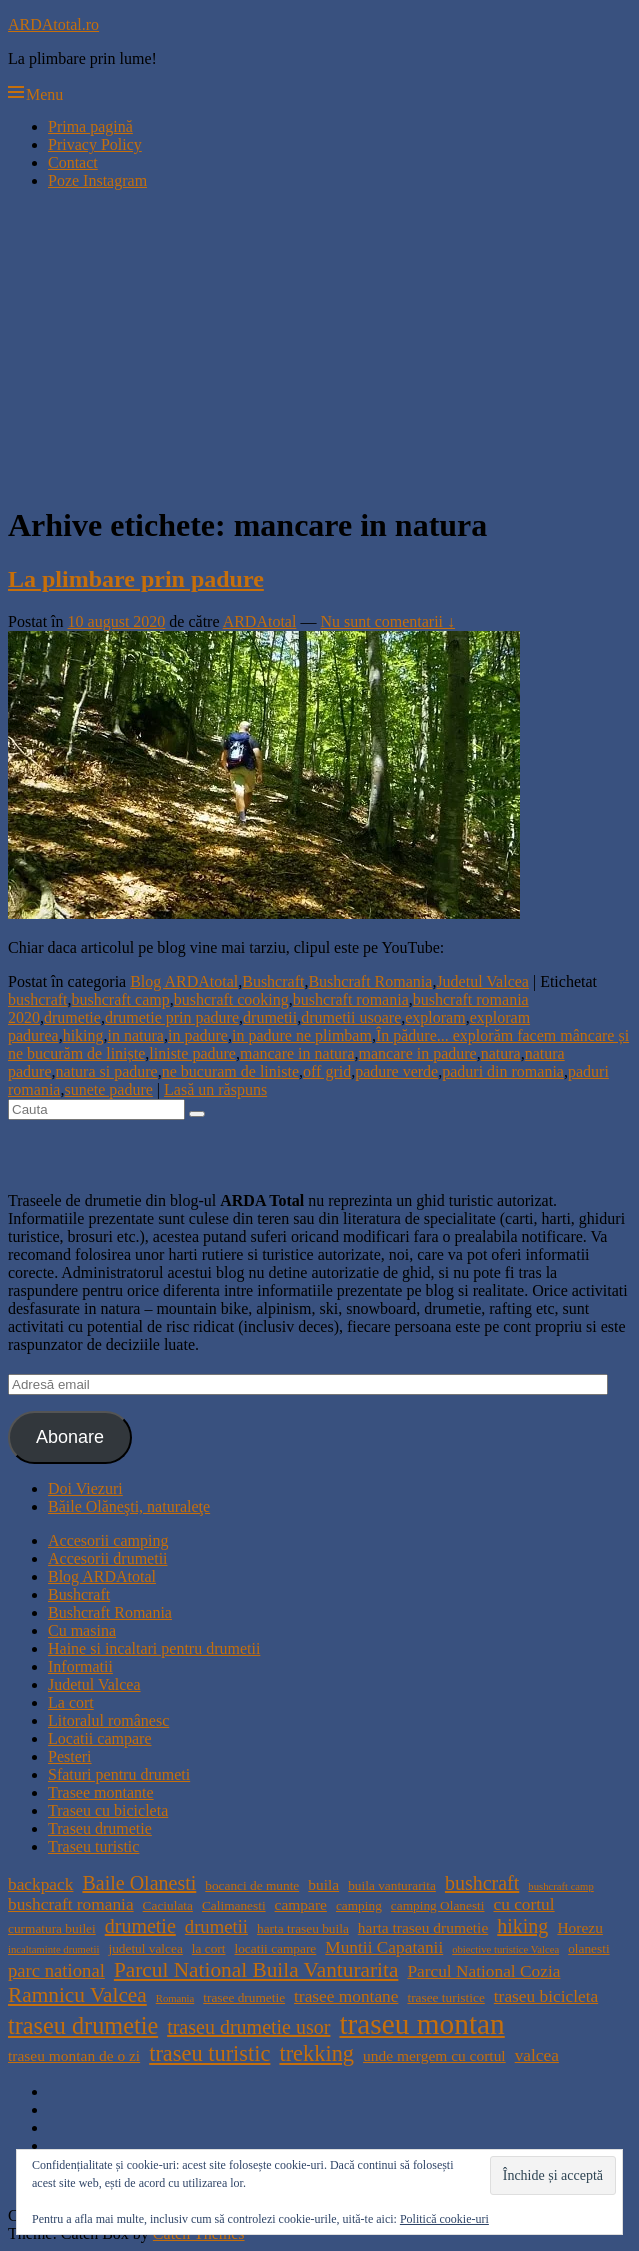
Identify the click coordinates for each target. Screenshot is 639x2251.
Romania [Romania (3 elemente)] (175, 1998)
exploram (435, 1017)
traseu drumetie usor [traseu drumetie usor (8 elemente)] (248, 2027)
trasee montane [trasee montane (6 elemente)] (346, 1996)
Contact (73, 162)
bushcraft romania (351, 999)
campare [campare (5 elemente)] (301, 1904)
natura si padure (107, 1071)
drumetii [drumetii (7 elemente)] (216, 1926)
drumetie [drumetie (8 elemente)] (140, 1926)
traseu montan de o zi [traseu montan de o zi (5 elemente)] (74, 2055)
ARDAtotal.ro (53, 24)
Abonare (70, 1437)
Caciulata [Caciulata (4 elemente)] (168, 1905)
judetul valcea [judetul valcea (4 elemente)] (145, 1948)
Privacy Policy (95, 144)
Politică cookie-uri (444, 2219)
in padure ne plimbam (302, 1035)
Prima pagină (90, 126)
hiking (83, 1035)
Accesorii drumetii (108, 1558)
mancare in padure (418, 1053)
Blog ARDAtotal (184, 981)
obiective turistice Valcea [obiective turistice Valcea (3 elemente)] (505, 1949)
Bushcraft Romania (370, 981)
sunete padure (108, 1089)
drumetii (270, 1017)
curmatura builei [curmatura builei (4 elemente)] (52, 1928)
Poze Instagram (97, 180)
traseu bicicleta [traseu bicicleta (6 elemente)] (546, 1996)
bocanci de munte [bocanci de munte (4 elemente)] (252, 1885)
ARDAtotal (260, 621)
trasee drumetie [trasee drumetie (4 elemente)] (244, 1997)
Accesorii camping (108, 1540)
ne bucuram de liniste (230, 1071)
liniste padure (192, 1053)
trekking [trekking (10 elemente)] (316, 2053)
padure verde (396, 1071)
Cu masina (82, 1630)
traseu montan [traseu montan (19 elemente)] (421, 2024)
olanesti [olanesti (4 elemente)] (588, 1948)
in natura (136, 1035)
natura (501, 1053)
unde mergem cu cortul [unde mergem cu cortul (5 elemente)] (434, 2055)
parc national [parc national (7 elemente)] (56, 1970)
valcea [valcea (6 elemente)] (537, 2055)
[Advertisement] (319, 346)
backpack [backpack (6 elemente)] (40, 1884)
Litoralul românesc (108, 1720)
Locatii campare (100, 1738)
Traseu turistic (93, 1846)
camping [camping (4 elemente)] (359, 1905)
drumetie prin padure (172, 1017)
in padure (198, 1035)
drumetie (72, 1017)
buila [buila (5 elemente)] (323, 1884)
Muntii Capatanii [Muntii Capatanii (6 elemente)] (384, 1947)
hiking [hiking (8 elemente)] (522, 1926)
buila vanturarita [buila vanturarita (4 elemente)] (392, 1885)
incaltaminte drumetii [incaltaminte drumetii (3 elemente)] (53, 1949)
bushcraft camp (121, 999)
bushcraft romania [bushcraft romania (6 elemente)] (71, 1904)
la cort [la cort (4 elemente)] (209, 1948)
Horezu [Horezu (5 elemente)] (579, 1927)
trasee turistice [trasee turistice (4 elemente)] (445, 1997)
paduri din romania (503, 1071)
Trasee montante (101, 1792)
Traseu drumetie (100, 1828)
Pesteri (70, 1756)
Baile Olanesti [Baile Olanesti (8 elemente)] (139, 1883)
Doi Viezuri (85, 1488)
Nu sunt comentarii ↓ (387, 621)
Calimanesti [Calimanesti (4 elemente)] (234, 1905)
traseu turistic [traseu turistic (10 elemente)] (209, 2053)
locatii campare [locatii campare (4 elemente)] (276, 1948)
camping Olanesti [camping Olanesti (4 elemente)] (438, 1905)
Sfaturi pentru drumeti (119, 1774)
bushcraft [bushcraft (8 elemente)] (482, 1883)
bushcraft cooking (231, 999)
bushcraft (38, 999)
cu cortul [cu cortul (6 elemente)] (523, 1904)
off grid (327, 1071)
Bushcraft (273, 981)
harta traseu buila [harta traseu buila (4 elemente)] (303, 1928)
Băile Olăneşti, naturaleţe (129, 1506)
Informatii (80, 1666)
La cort (71, 1702)
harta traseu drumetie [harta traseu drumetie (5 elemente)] (423, 1927)
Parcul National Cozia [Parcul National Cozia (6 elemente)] (483, 1971)
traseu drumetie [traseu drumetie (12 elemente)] (83, 2025)
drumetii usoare (351, 1017)
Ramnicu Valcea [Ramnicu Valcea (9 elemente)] (77, 1995)
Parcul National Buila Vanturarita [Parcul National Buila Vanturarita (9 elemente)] (256, 1970)
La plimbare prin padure (136, 579)
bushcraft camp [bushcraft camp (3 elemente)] (560, 1886)
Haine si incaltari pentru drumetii (154, 1648)
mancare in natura (297, 1053)
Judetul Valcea (482, 981)
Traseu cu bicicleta (108, 1810)
